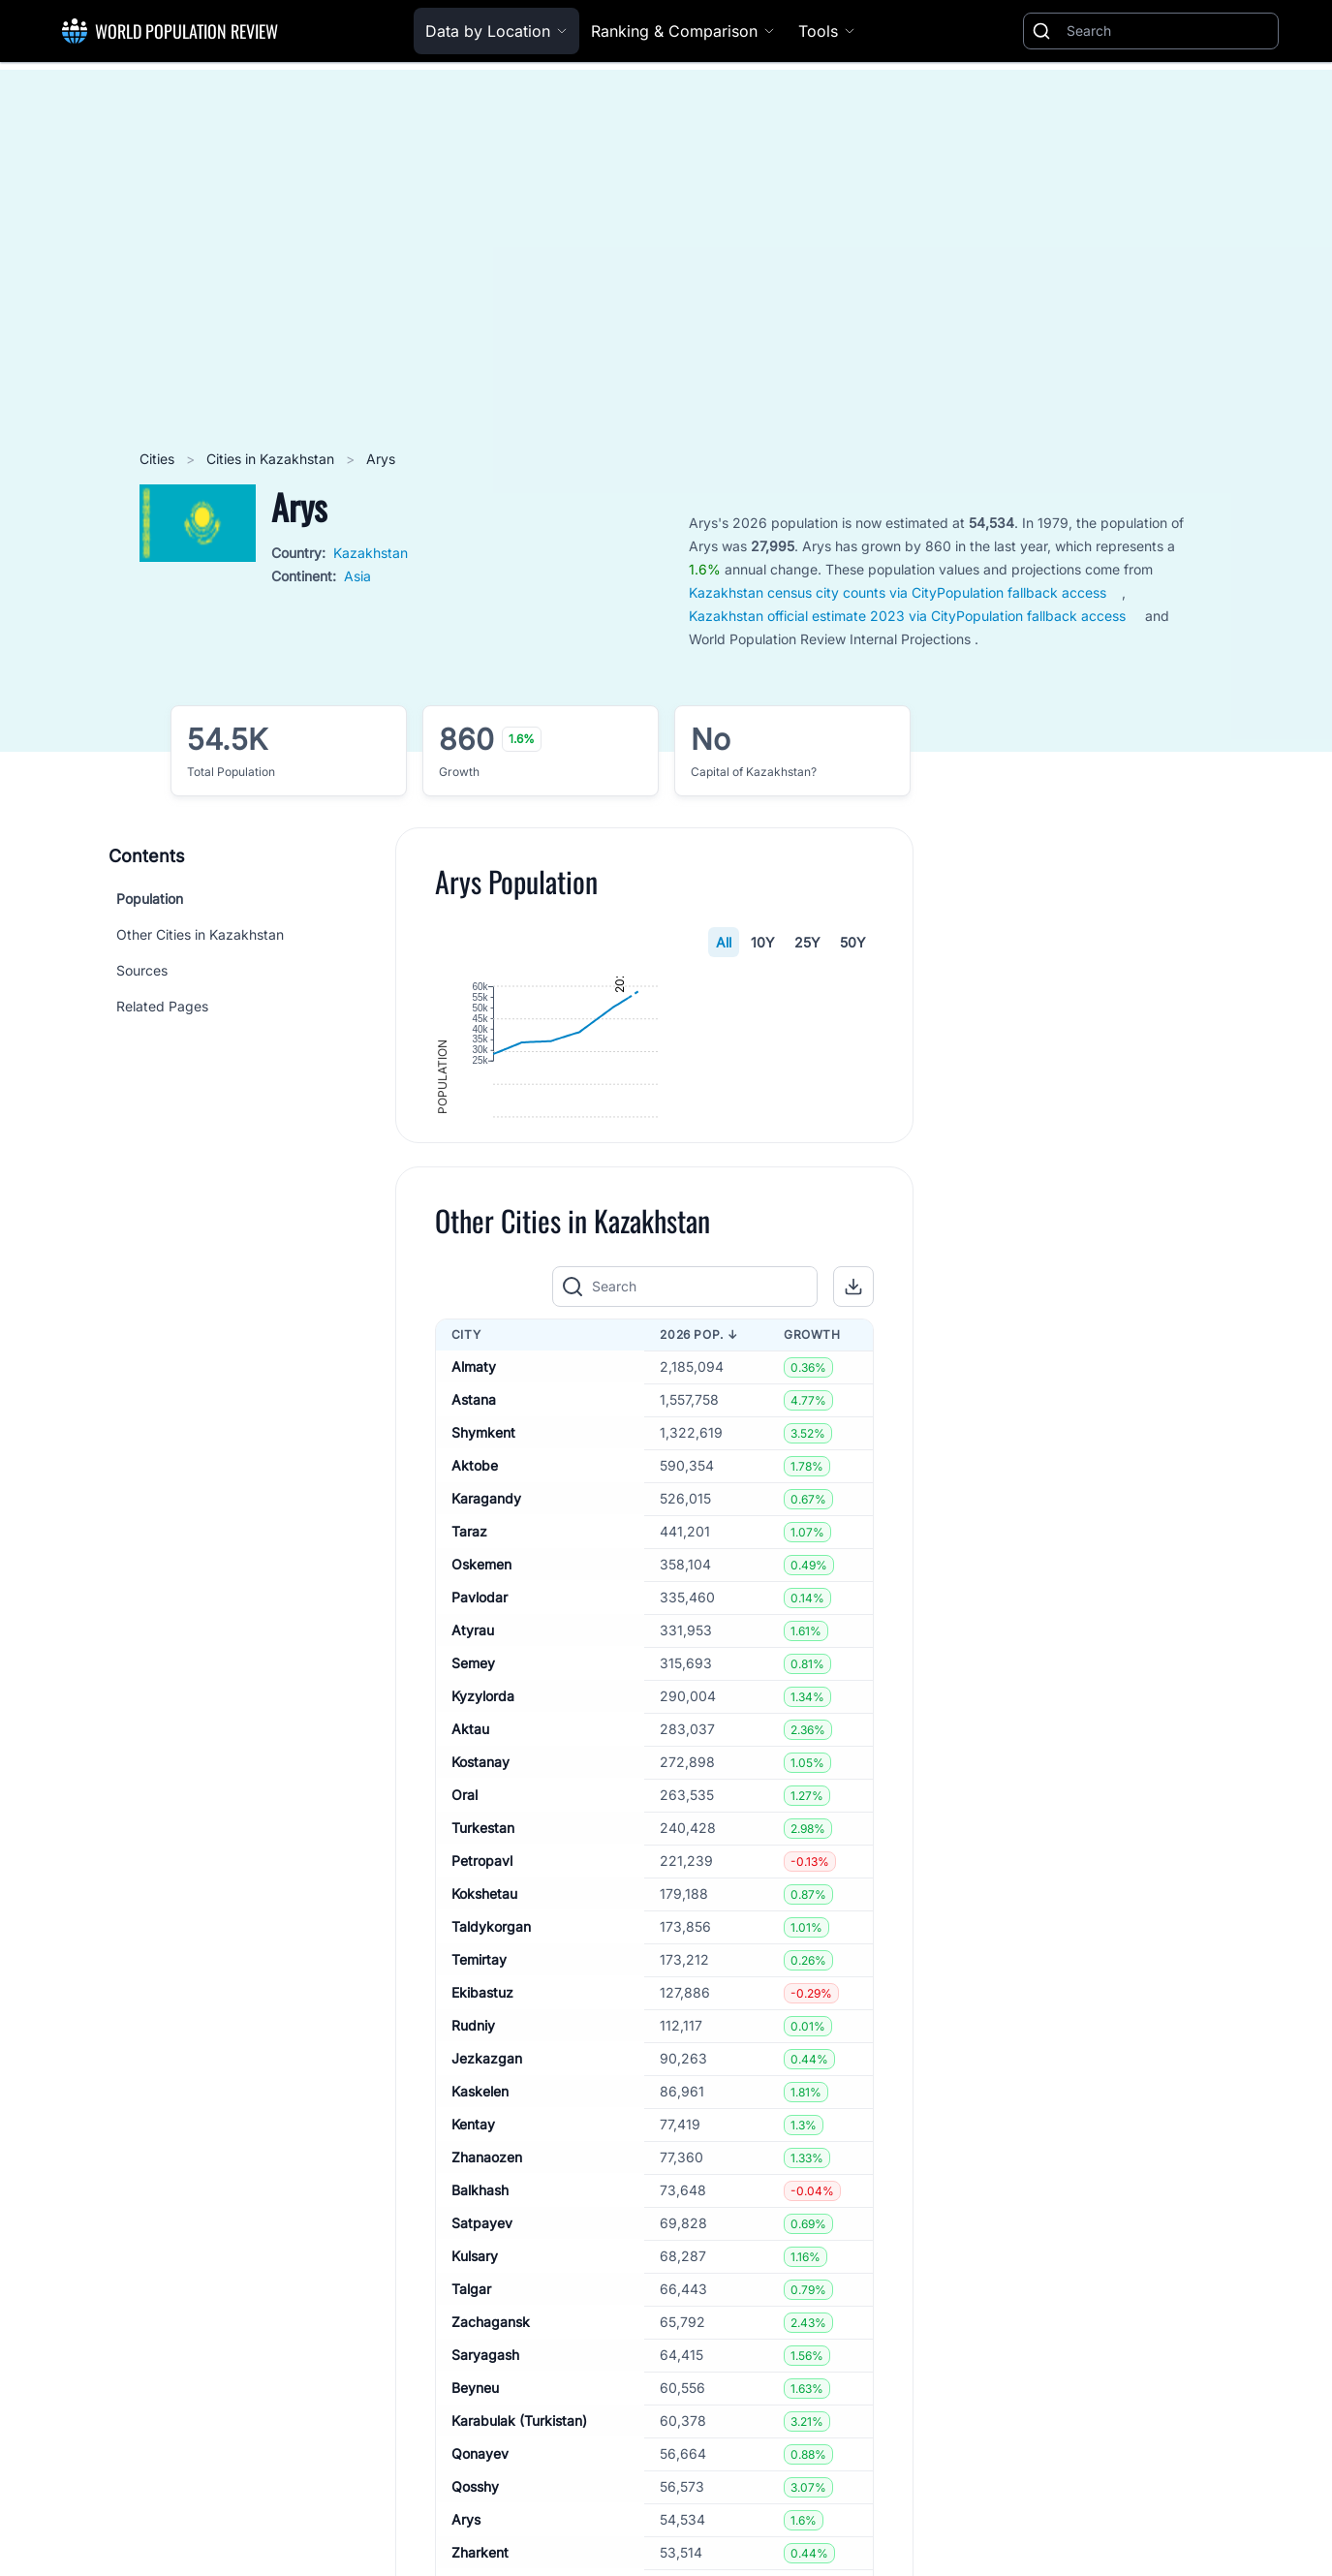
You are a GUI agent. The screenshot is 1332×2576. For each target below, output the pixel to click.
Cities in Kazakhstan (272, 458)
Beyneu (475, 2542)
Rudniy (473, 2180)
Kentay (473, 2279)
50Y (853, 942)
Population (149, 898)
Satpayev (481, 2378)
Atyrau (472, 1785)
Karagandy (486, 1653)
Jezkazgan (486, 2213)
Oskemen (481, 1719)
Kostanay (480, 1917)
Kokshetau (484, 2048)
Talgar (471, 2444)
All (723, 942)
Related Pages (162, 1006)
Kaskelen (480, 2246)
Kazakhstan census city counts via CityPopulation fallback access (897, 592)
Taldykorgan (491, 2081)
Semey (473, 1818)
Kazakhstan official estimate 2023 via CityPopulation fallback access (907, 615)
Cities (158, 458)
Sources (142, 970)
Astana (473, 1554)
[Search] (1168, 31)
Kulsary (474, 2411)
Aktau (470, 1884)
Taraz (469, 1686)
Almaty (473, 1521)
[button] (853, 1440)
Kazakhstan (370, 552)
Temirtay (479, 2114)
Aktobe (474, 1620)
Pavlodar (479, 1752)
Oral (464, 1949)
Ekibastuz (482, 2147)
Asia (357, 576)
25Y (807, 942)
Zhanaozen (486, 2312)
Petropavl (481, 2015)
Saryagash (485, 2509)
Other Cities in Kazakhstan (200, 934)
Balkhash (480, 2345)
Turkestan (482, 1982)
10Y (763, 942)
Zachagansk (490, 2476)
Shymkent (483, 1587)
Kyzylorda (482, 1851)
